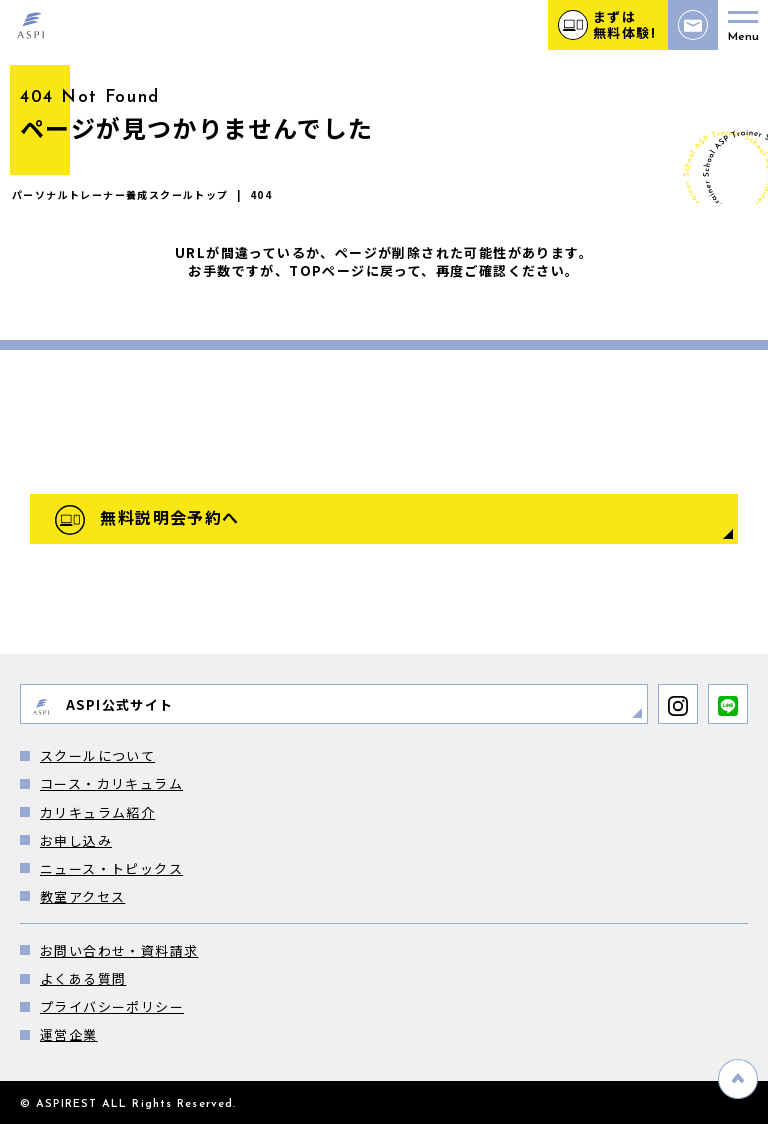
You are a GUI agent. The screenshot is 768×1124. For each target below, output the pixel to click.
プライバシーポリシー (112, 1006)
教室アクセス (82, 896)
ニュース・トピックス (111, 868)
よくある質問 (83, 978)
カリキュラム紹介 (97, 812)
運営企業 (69, 1034)
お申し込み (76, 840)
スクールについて (97, 755)
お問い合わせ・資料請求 (119, 950)
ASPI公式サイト (102, 705)
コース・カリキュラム (111, 783)
